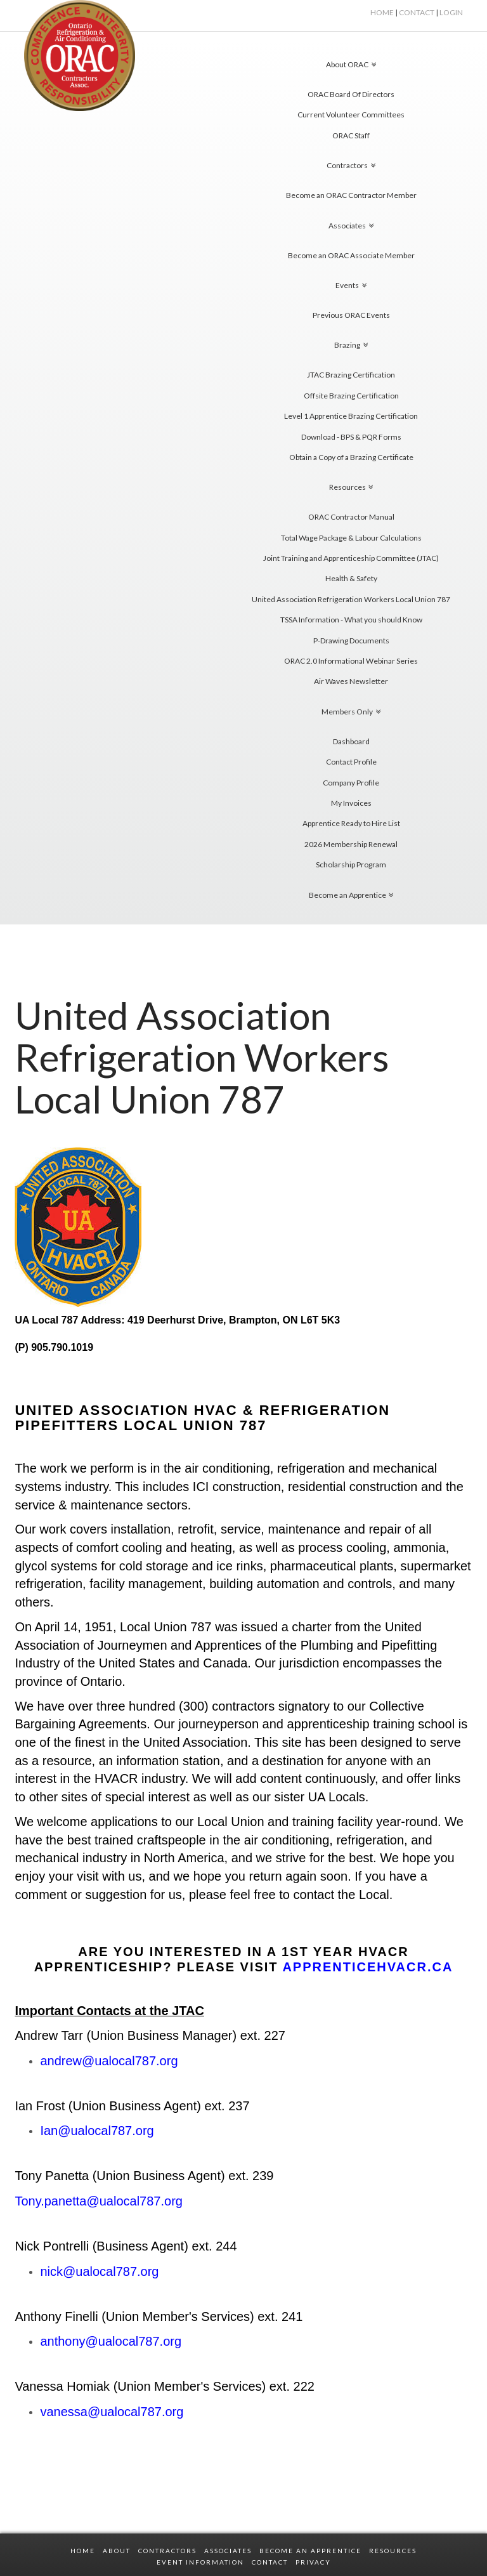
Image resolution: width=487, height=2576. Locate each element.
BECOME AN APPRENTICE (310, 2550)
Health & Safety (351, 578)
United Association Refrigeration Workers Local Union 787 (351, 599)
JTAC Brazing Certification (351, 374)
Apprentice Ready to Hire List (351, 823)
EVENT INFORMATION (200, 2562)
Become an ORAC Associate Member (351, 255)
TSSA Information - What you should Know (351, 619)
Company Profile (351, 782)
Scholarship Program (351, 864)
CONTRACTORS (167, 2550)
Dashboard (351, 741)
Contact (416, 12)
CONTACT (270, 2562)
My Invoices (351, 803)
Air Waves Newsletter (351, 681)
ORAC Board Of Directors (351, 94)
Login (451, 12)
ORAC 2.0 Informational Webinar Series (351, 661)
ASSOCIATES (228, 2550)
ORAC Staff (351, 135)
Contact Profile (351, 761)
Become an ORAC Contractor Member (351, 195)
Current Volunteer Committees (351, 114)
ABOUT (117, 2550)
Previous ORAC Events (351, 315)
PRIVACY (313, 2562)
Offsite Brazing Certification (351, 395)
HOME (382, 12)
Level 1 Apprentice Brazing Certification (351, 416)
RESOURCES (393, 2550)
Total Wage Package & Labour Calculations (351, 537)
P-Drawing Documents (351, 640)
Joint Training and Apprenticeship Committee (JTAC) (351, 558)
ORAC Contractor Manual (351, 517)
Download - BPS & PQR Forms (351, 437)
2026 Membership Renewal (351, 844)
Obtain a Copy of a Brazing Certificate (351, 457)
